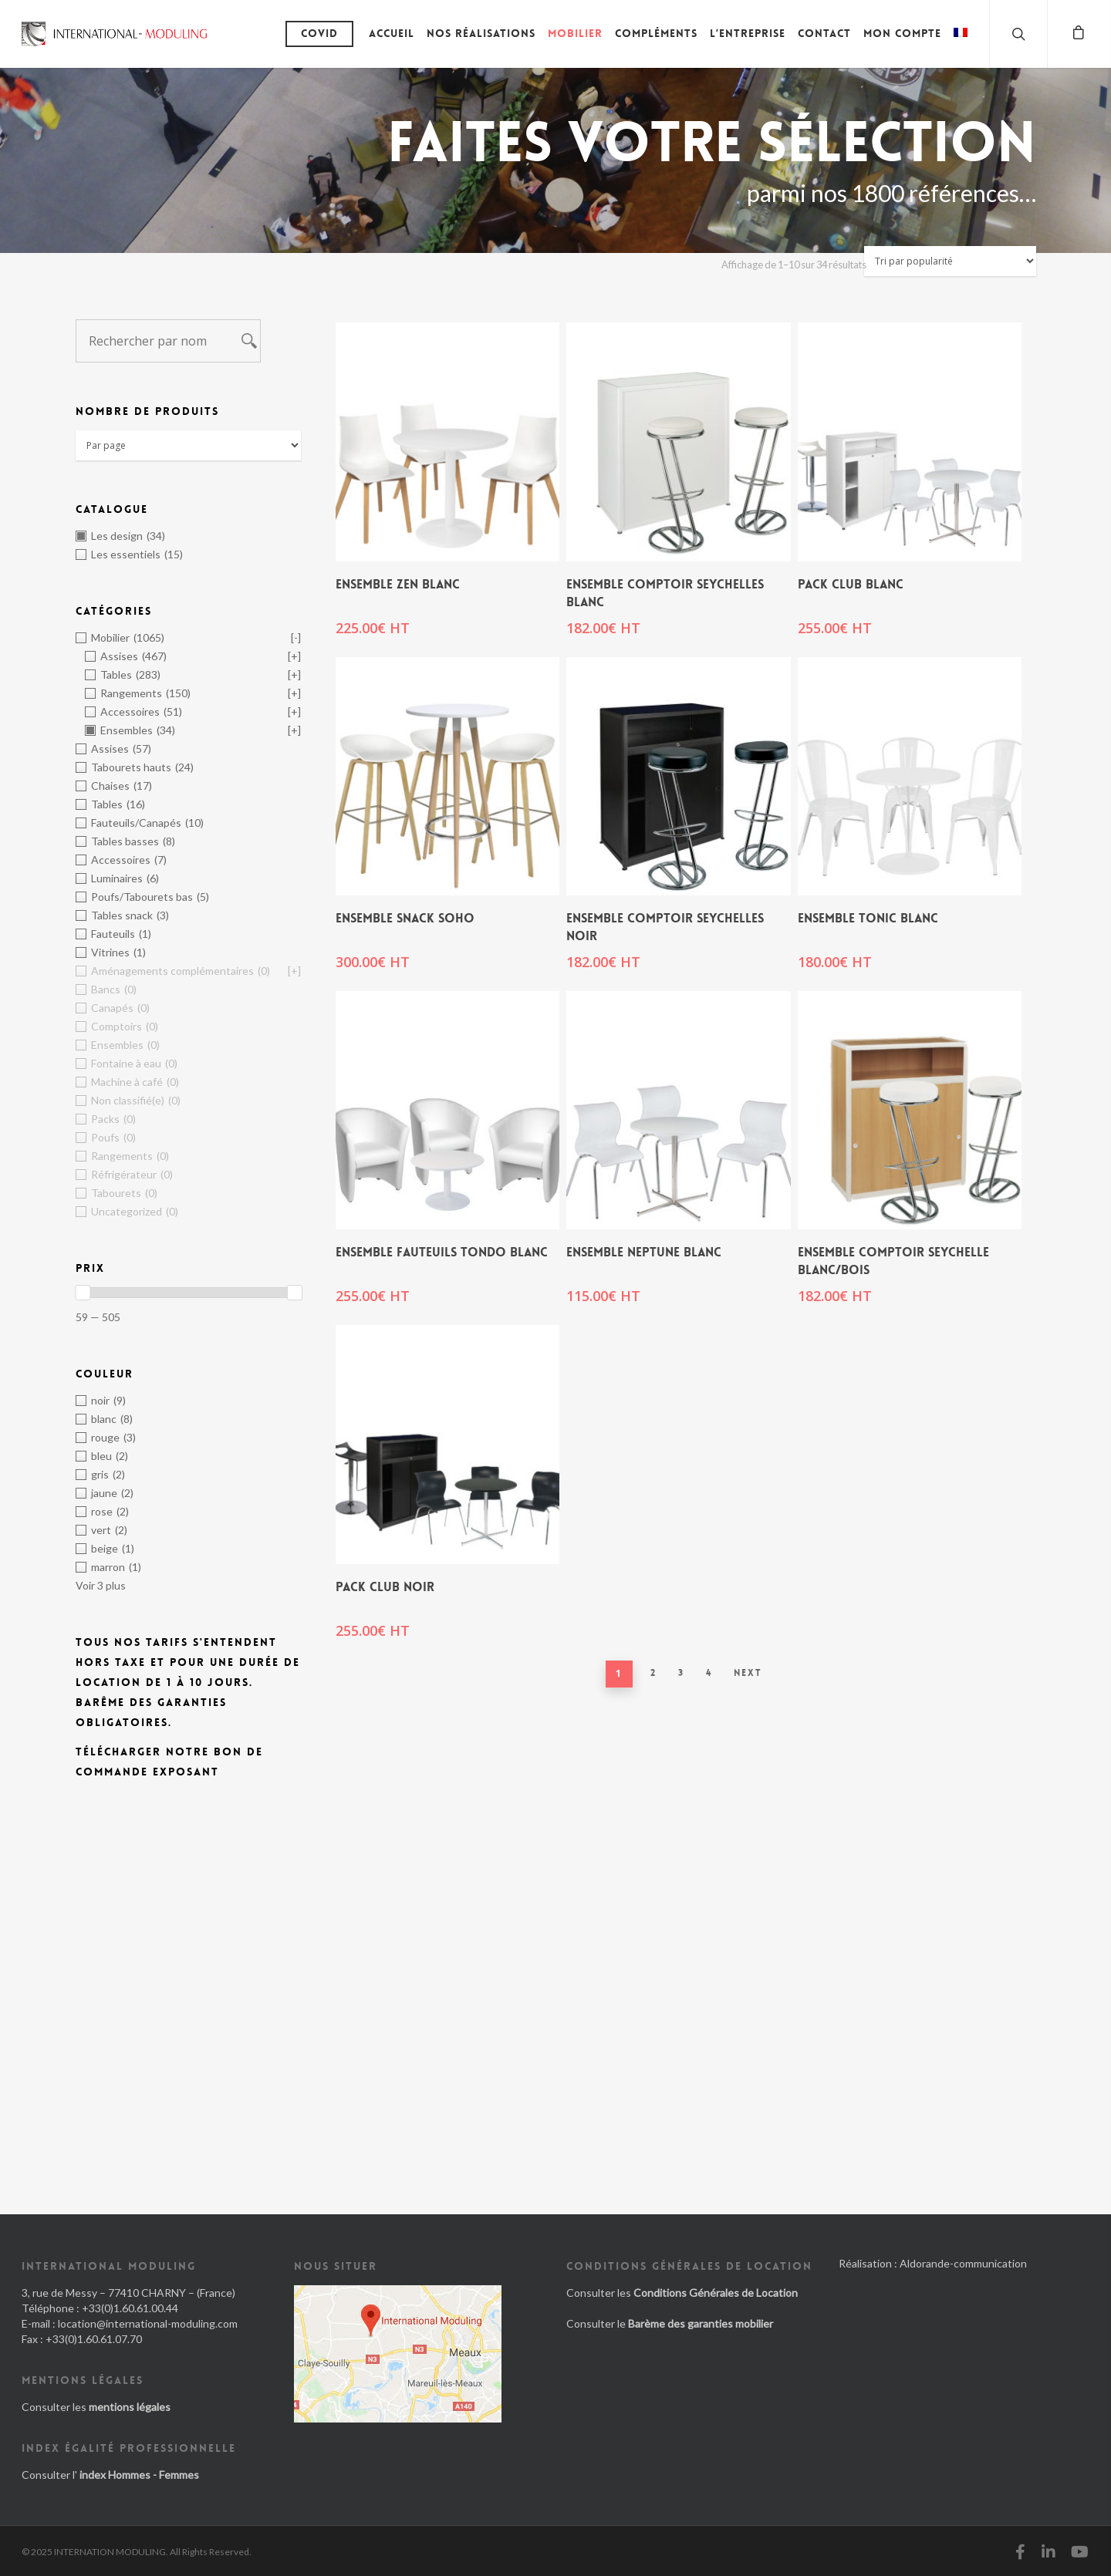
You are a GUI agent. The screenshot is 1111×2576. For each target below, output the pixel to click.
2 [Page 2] (653, 1673)
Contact (824, 33)
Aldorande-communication (963, 2263)
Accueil (391, 33)
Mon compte (902, 33)
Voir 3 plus (101, 1585)
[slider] (82, 1292)
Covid (319, 33)
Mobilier (575, 33)
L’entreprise (747, 33)
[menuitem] (960, 45)
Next (748, 1673)
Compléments (656, 33)
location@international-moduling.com (148, 2323)
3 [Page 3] (681, 1673)
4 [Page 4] (709, 1673)
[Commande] (950, 261)
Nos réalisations (481, 33)
